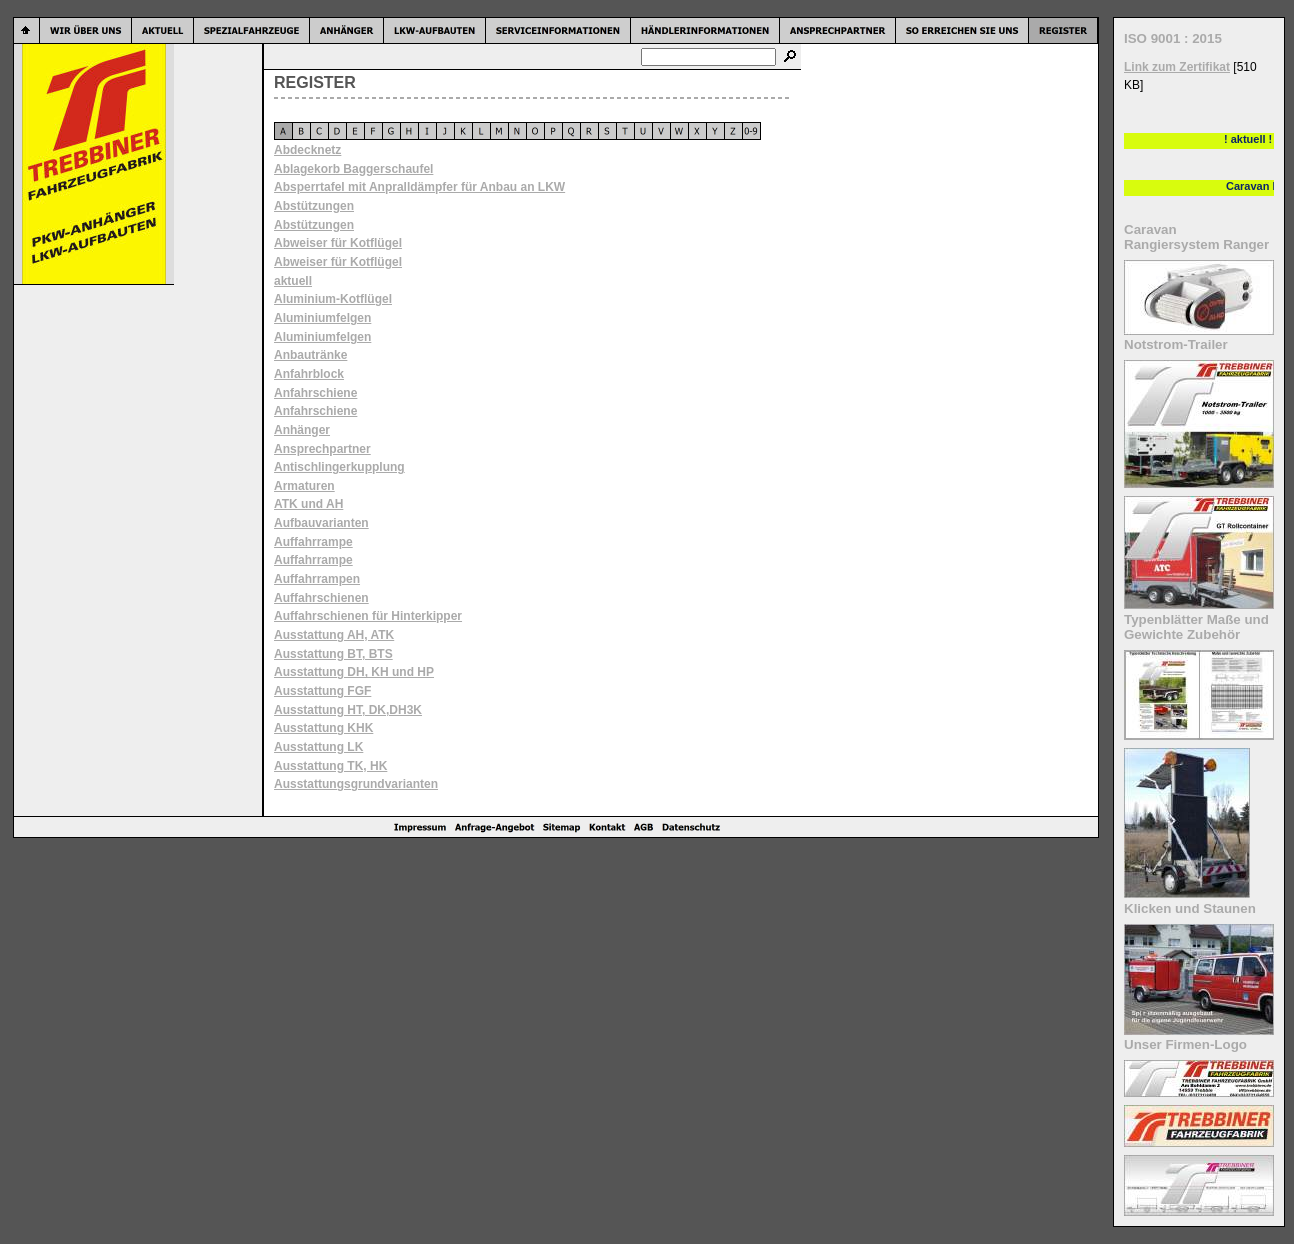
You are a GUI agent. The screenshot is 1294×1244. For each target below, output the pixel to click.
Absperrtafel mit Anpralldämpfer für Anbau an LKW (419, 187)
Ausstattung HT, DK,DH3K (348, 710)
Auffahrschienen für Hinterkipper (368, 616)
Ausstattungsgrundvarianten (356, 784)
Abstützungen (314, 206)
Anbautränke (310, 355)
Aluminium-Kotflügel (333, 299)
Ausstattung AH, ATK (334, 635)
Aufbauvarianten (321, 523)
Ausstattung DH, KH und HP (354, 672)
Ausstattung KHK (323, 728)
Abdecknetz (307, 150)
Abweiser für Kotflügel (338, 243)
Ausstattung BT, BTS (333, 654)
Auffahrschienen (321, 598)
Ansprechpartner (322, 449)
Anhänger (302, 430)
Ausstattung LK (318, 747)
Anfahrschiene (315, 393)
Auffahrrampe (313, 542)
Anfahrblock (309, 374)
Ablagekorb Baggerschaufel (353, 169)
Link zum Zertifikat (1177, 67)
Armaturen (304, 486)
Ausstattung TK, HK (330, 766)
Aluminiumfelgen (322, 318)
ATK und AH (308, 504)
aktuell (293, 281)
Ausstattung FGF (322, 691)
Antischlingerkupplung (339, 467)
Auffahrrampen (317, 579)
